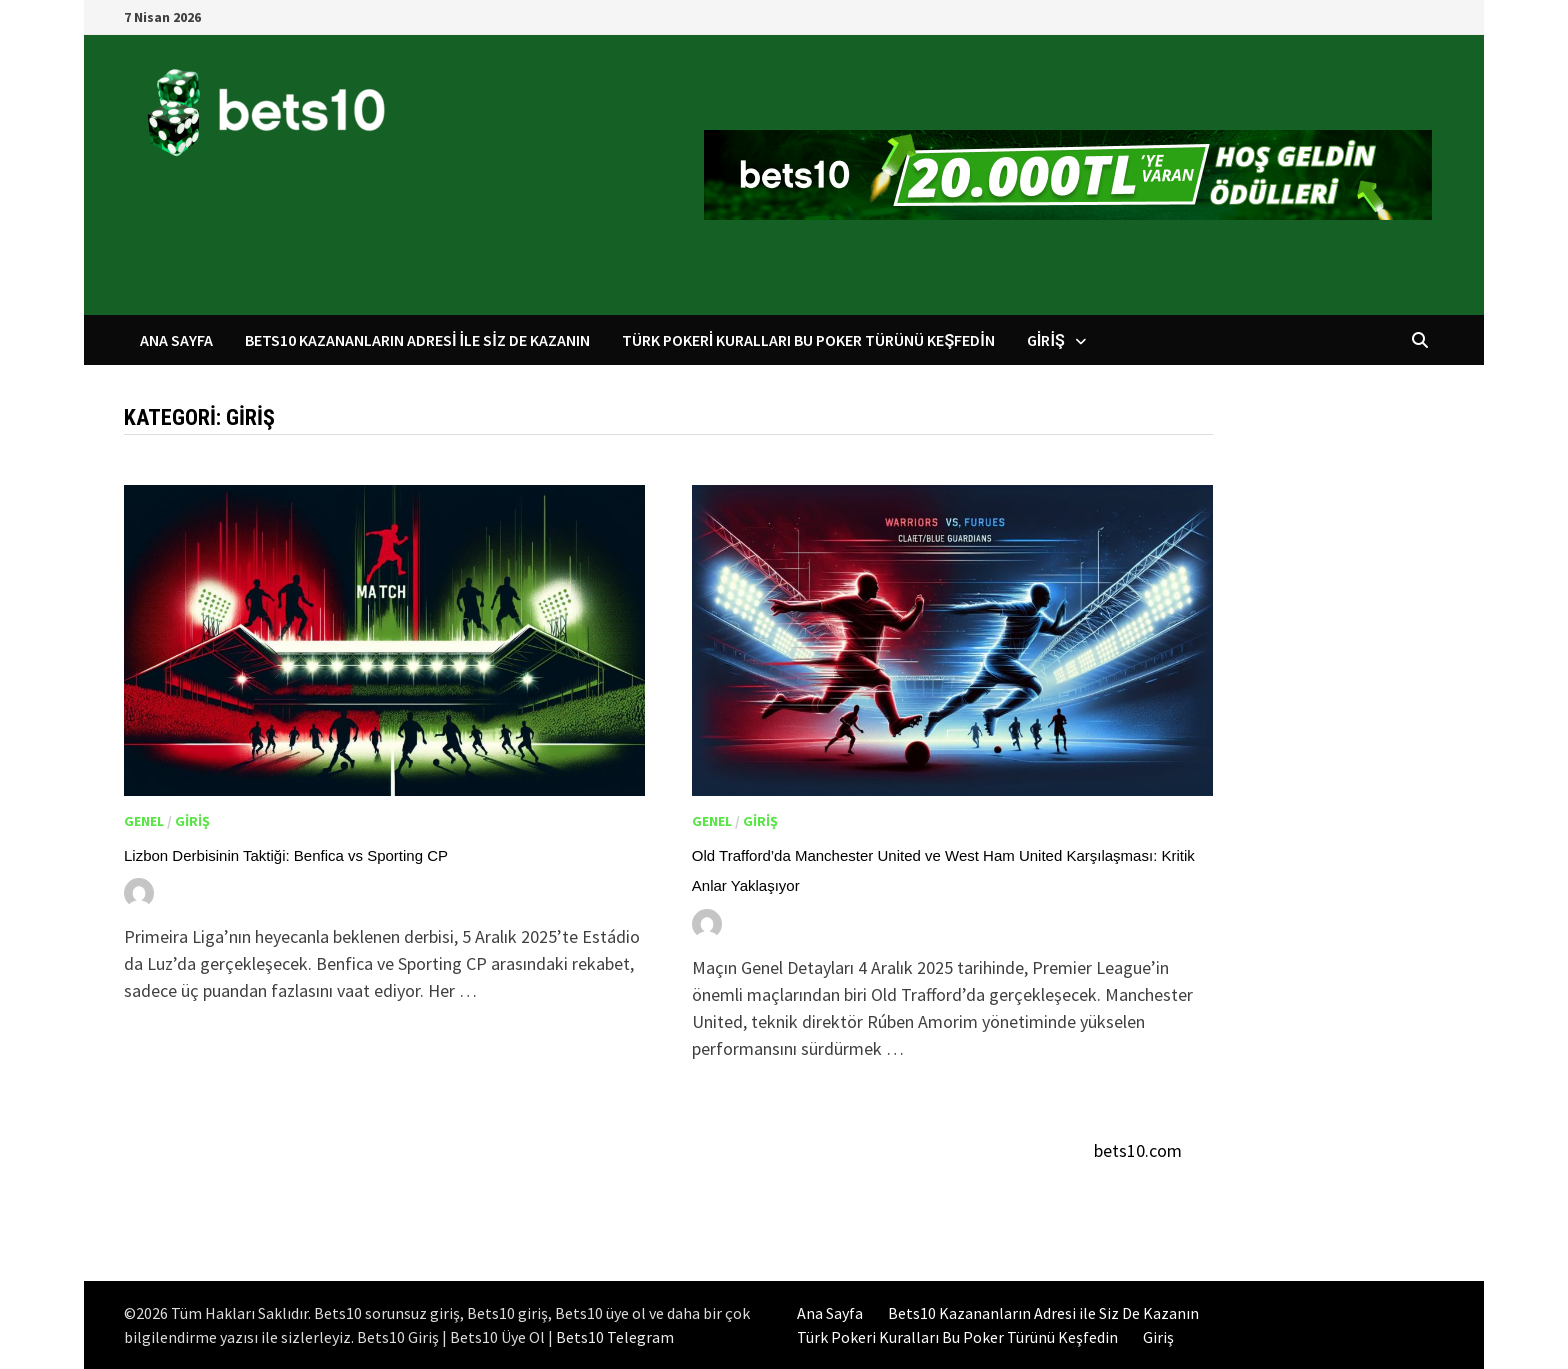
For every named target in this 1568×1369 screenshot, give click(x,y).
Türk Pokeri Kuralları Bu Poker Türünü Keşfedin (808, 340)
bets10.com (1138, 1150)
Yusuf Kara (211, 892)
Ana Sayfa (176, 340)
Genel (144, 821)
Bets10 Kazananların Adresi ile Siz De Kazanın (417, 340)
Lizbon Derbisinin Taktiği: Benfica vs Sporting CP (286, 855)
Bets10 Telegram (615, 1337)
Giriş (1046, 340)
